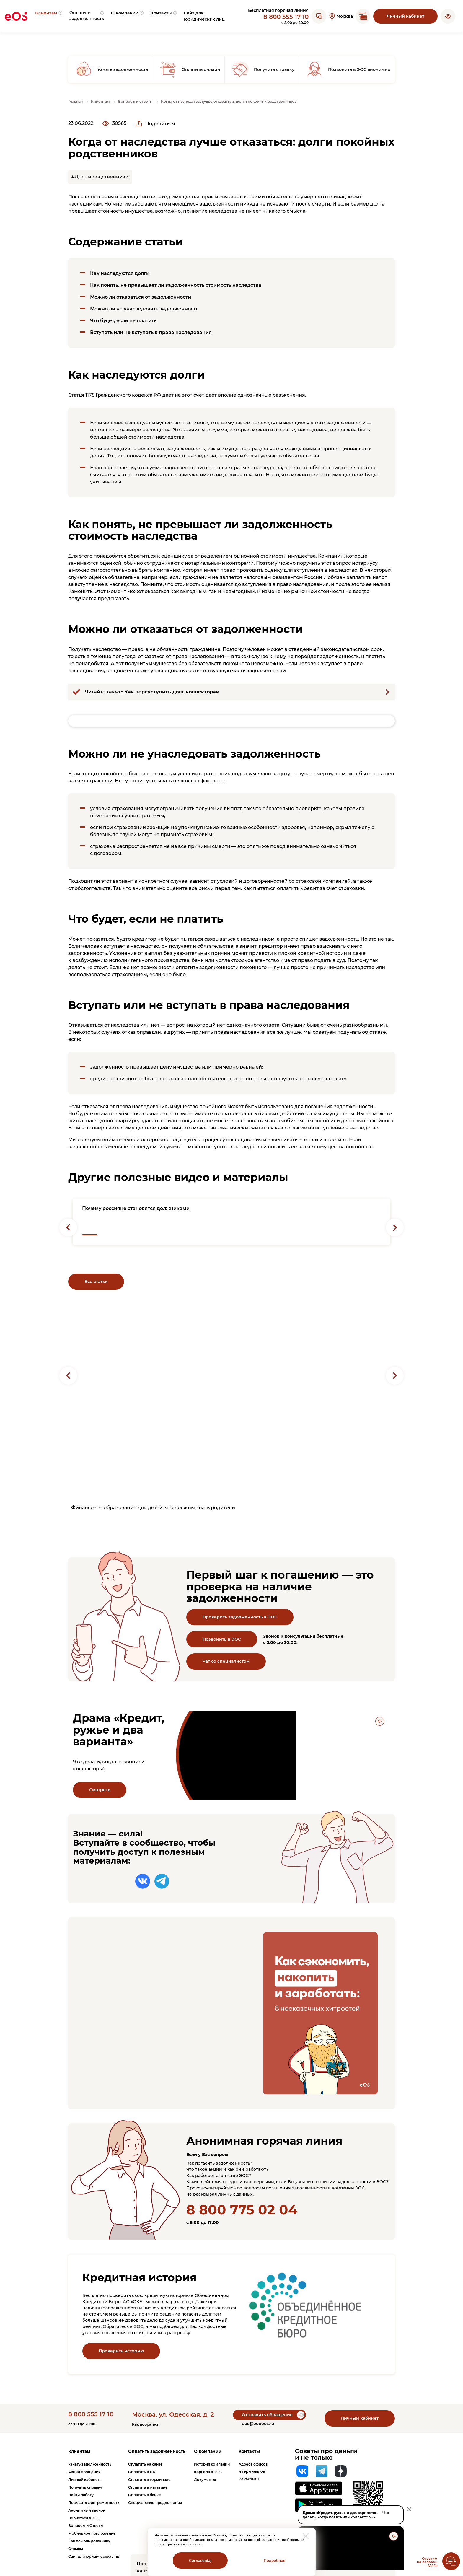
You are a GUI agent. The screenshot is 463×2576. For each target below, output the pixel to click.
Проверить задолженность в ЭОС (240, 1617)
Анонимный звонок (86, 2510)
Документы (205, 2479)
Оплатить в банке (144, 2495)
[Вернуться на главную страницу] (16, 16)
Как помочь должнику (89, 2541)
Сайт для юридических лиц (93, 2556)
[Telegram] (321, 2471)
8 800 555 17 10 (286, 17)
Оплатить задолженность (156, 2451)
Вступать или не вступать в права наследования (151, 332)
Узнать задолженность (89, 2464)
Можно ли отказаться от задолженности (140, 297)
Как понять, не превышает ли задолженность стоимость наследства (175, 285)
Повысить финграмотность (93, 2502)
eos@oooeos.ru (258, 2423)
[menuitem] (48, 16)
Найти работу (81, 2495)
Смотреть (99, 1789)
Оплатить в (141, 2472)
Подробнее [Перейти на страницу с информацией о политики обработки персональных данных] (275, 2560)
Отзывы (75, 2548)
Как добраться (145, 2424)
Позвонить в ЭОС (222, 1639)
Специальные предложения (155, 2502)
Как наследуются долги (119, 273)
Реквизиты (249, 2479)
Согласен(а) (200, 2560)
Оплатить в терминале (149, 2479)
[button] (448, 16)
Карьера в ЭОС (208, 2472)
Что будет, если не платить (123, 320)
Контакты (249, 2451)
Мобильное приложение (92, 2533)
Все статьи (96, 1281)
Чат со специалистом (226, 1661)
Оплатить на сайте (145, 2464)
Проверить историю (121, 2351)
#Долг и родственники (100, 177)
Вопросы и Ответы (85, 2525)
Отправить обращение (267, 2414)
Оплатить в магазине (148, 2487)
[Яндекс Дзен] (340, 2471)
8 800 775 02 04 (241, 2210)
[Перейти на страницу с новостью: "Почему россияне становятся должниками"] (231, 1222)
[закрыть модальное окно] (306, 2536)
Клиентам (79, 2451)
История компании (212, 2464)
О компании (207, 2451)
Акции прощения (84, 2472)
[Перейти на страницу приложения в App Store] (319, 2488)
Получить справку (85, 2487)
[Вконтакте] (302, 2471)
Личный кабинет (405, 16)
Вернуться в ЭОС (84, 2518)
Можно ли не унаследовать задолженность (144, 309)
